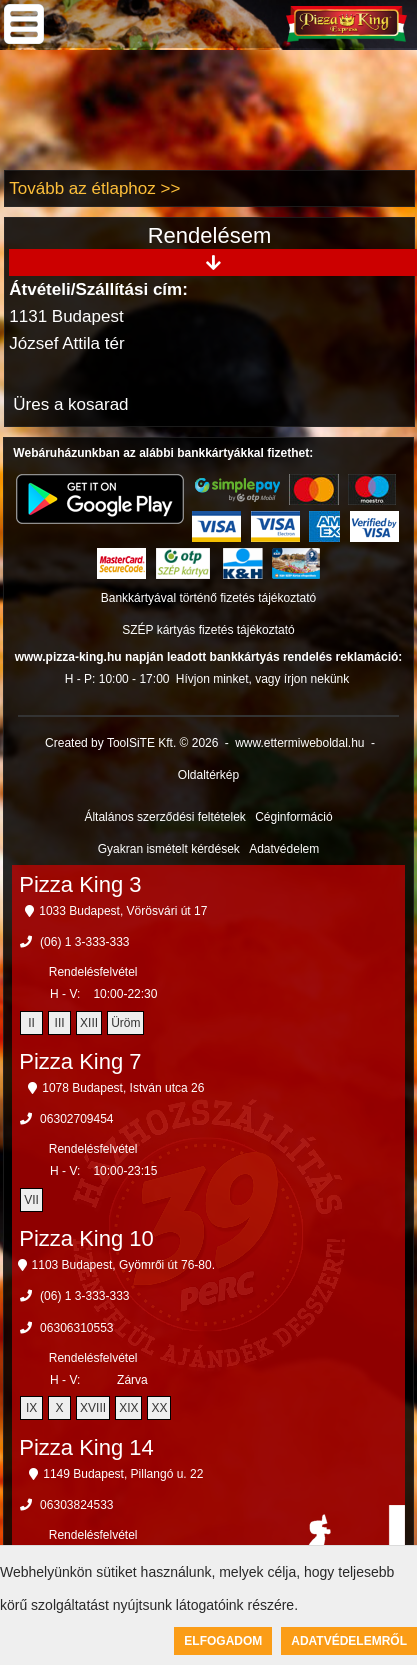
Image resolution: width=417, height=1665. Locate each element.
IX (31, 1408)
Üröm (125, 1023)
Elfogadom (223, 1641)
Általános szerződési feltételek (164, 817)
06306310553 (76, 1328)
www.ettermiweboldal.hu (299, 743)
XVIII (93, 1408)
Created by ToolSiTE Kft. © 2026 (131, 743)
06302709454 (76, 1119)
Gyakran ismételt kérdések (169, 849)
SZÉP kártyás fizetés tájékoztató (208, 630)
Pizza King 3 (80, 884)
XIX (128, 1408)
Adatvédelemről (349, 1641)
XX (159, 1408)
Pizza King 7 (80, 1061)
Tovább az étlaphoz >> (94, 188)
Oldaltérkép (208, 775)
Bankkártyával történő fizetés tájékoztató (208, 598)
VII (31, 1200)
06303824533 (76, 1505)
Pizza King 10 (86, 1238)
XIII (89, 1023)
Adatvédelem (284, 849)
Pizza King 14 (86, 1447)
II (31, 1023)
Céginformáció (293, 817)
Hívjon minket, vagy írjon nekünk (262, 679)
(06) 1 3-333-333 (84, 942)
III (60, 1023)
